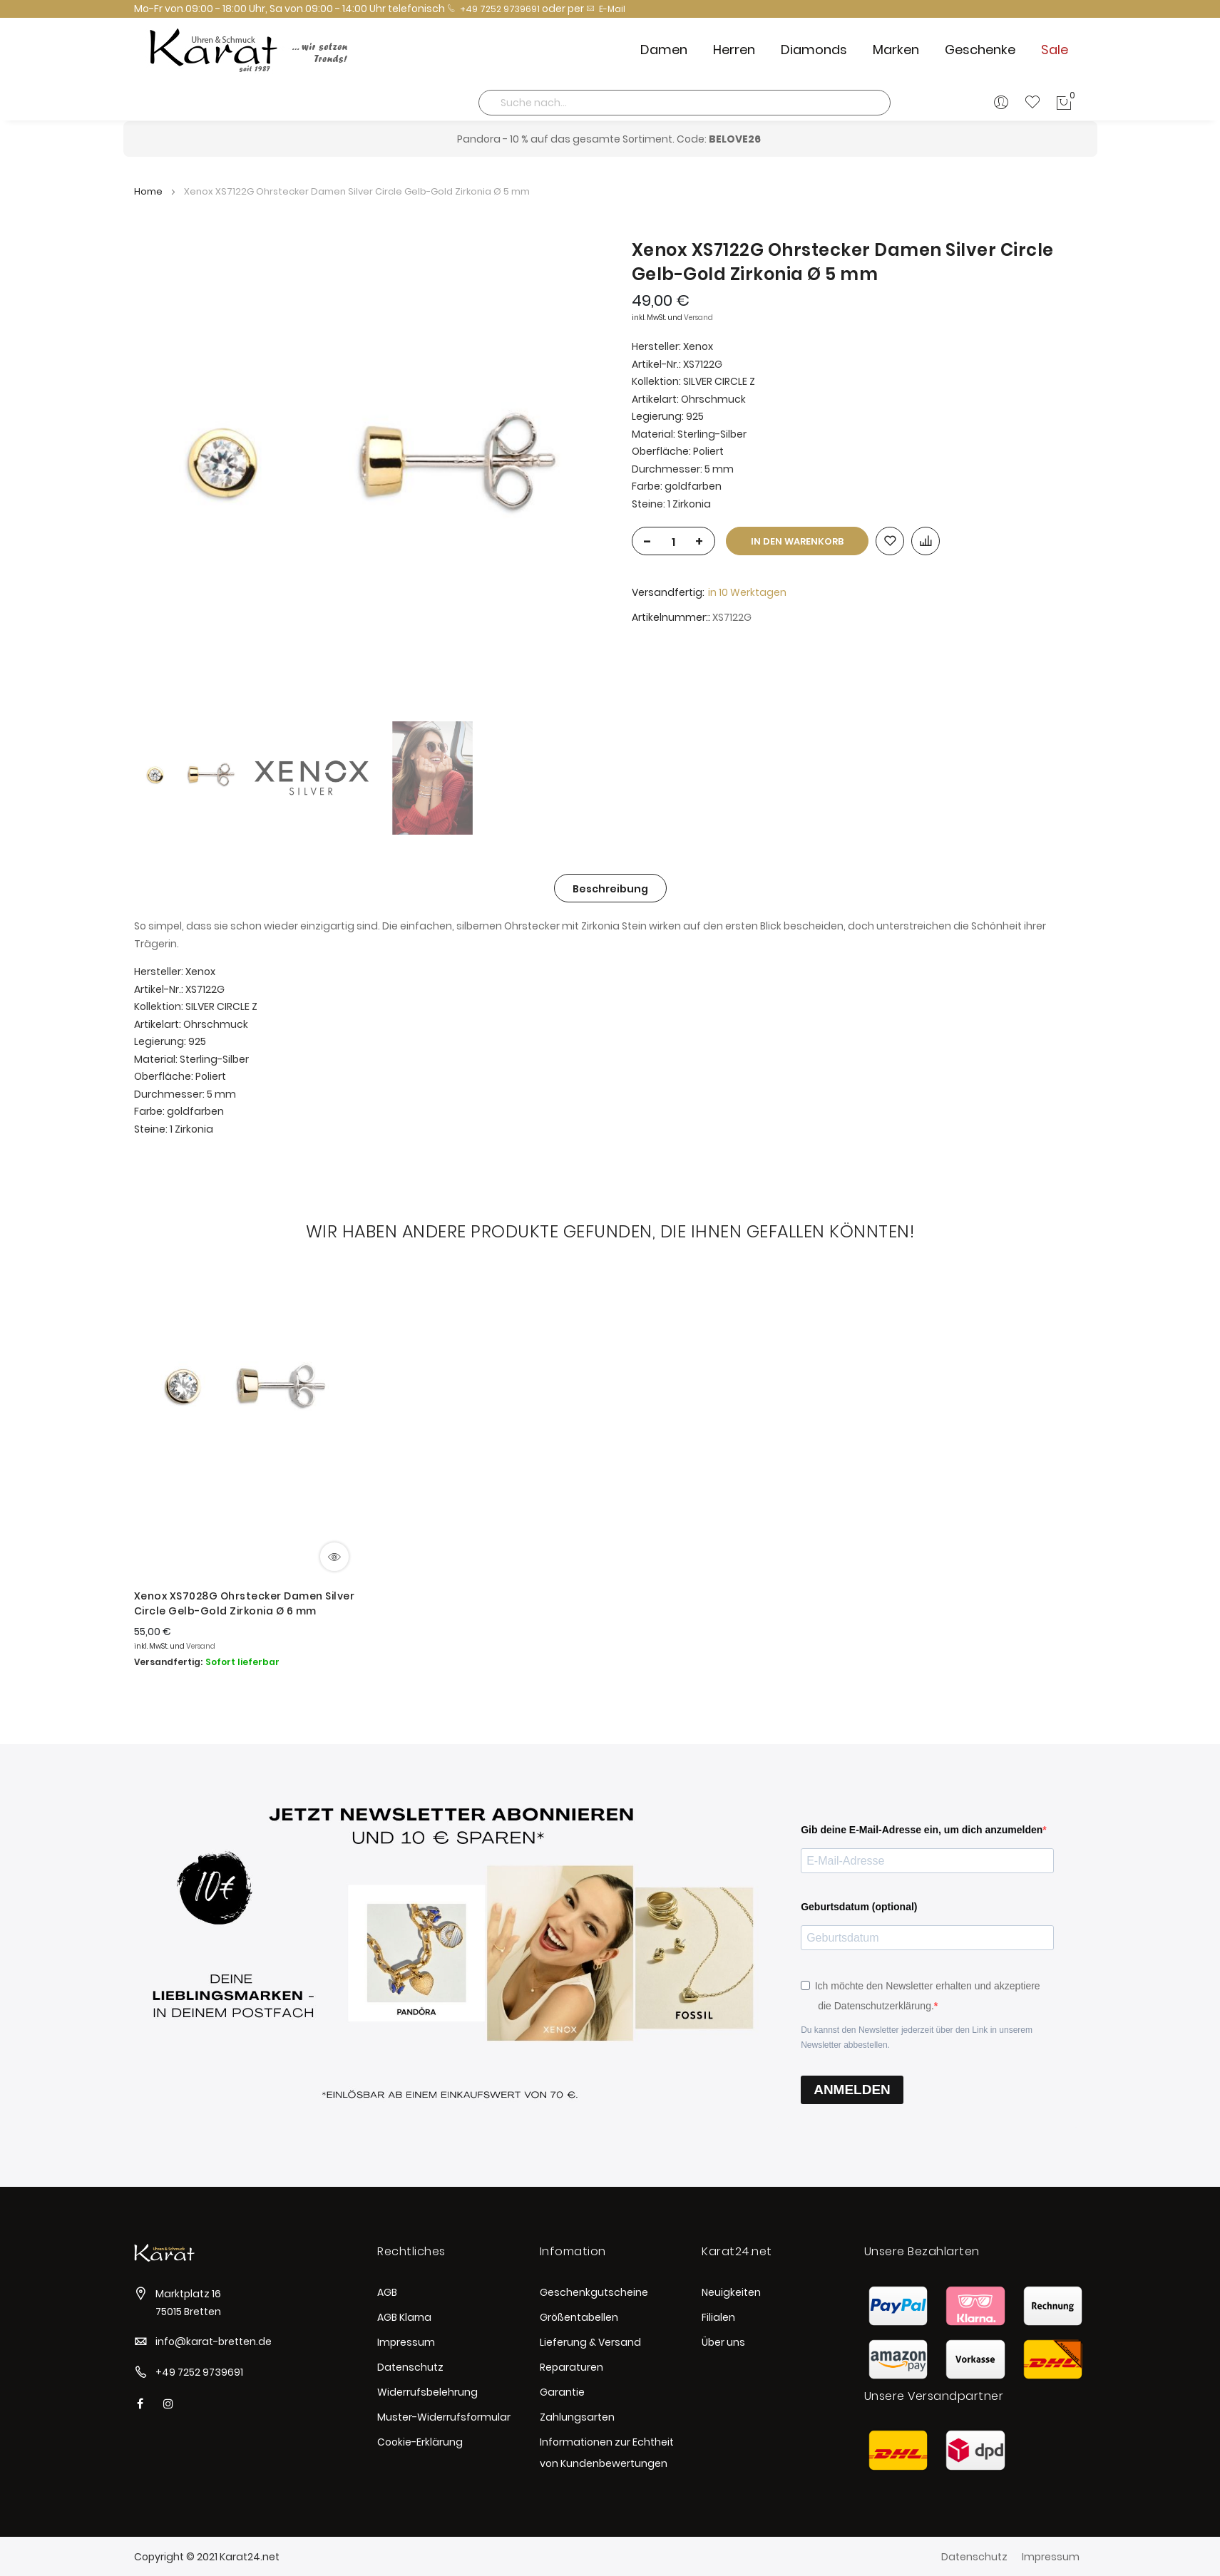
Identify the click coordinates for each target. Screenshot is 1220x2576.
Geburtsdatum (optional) (859, 1906)
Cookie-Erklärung (420, 2442)
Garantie (562, 2392)
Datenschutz (410, 2367)
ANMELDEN (852, 2089)
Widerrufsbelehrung (427, 2392)
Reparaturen (571, 2367)
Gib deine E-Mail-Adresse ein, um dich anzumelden (921, 1829)
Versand (698, 317)
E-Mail (605, 9)
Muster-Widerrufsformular (444, 2417)
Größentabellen (579, 2317)
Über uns (723, 2342)
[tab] (610, 888)
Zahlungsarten (577, 2417)
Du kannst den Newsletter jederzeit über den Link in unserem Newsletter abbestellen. (916, 2037)
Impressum (406, 2342)
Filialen (718, 2317)
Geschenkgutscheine (594, 2292)
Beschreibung (610, 889)
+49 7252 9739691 (493, 9)
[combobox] (684, 102)
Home (148, 191)
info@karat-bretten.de (213, 2341)
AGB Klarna (404, 2317)
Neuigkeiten (731, 2292)
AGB (387, 2292)
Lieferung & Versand (590, 2342)
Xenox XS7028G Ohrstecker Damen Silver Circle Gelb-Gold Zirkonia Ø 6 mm (244, 1603)
